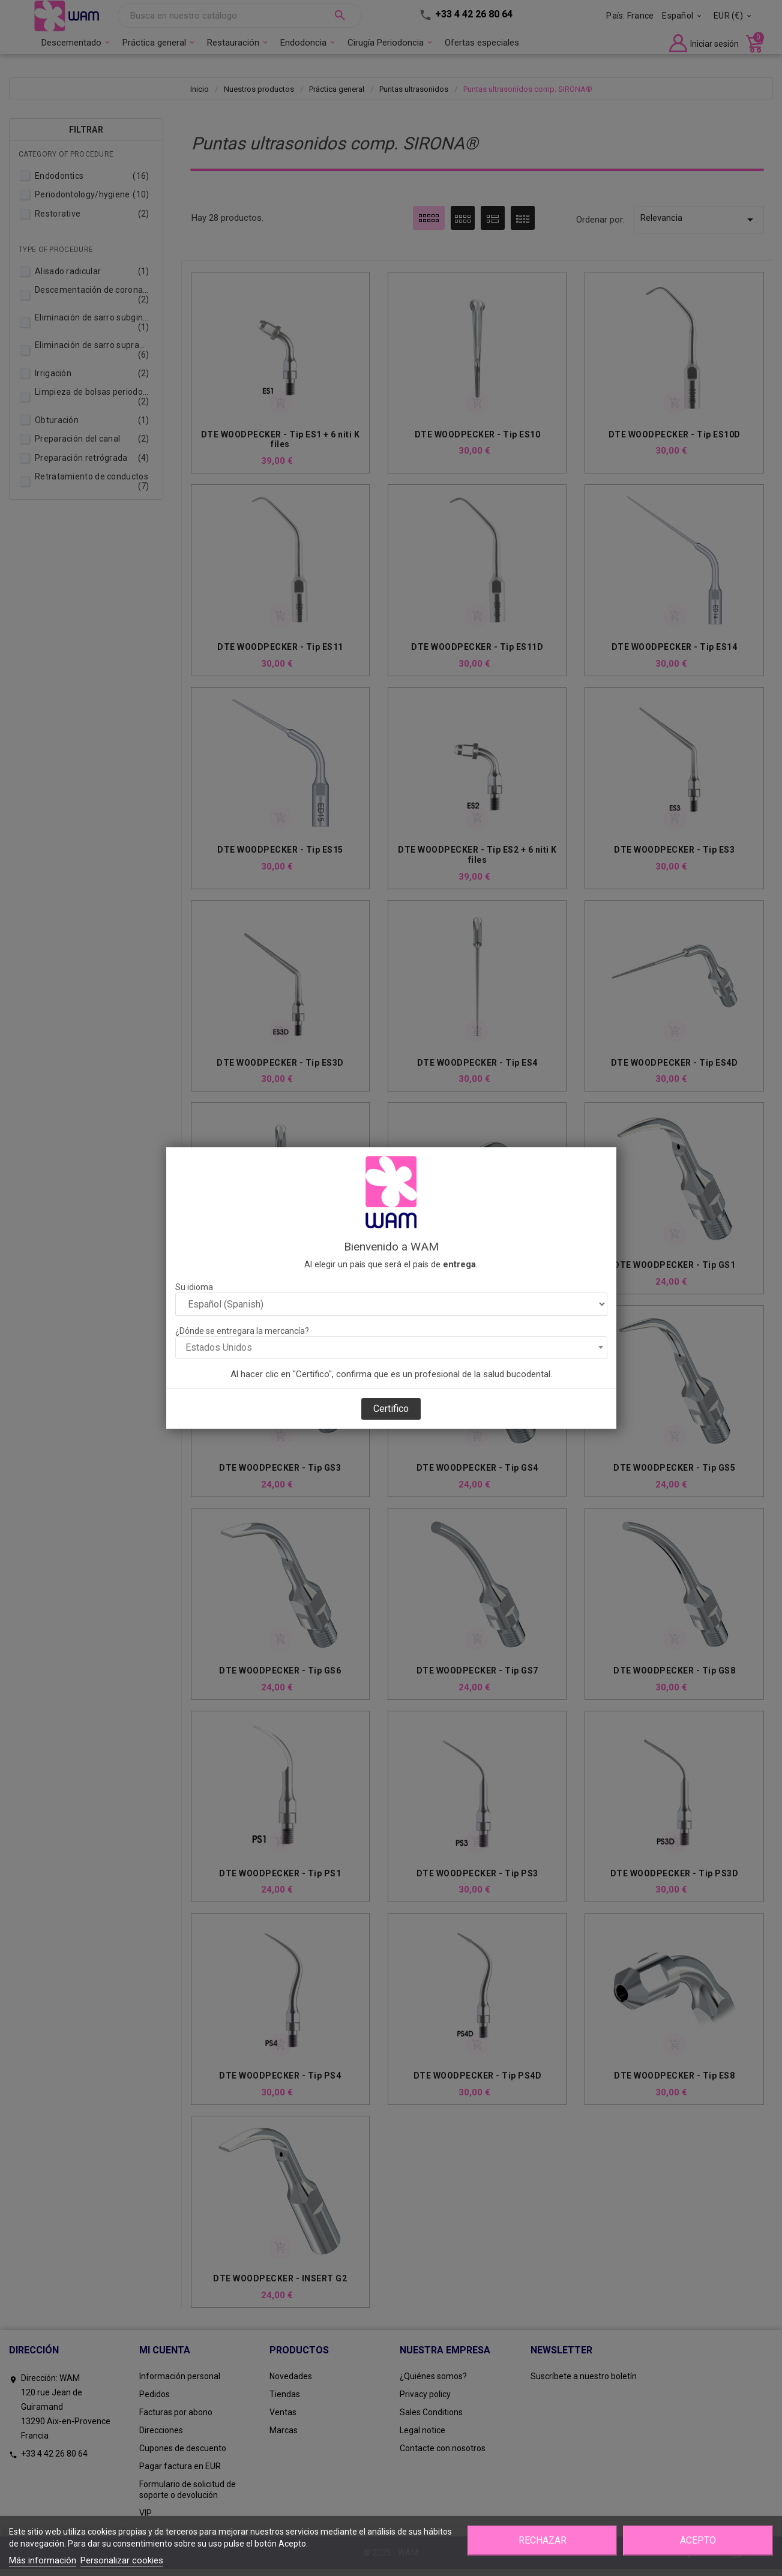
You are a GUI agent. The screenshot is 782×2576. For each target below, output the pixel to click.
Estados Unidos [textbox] (218, 1347)
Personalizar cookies (121, 2560)
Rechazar (543, 2540)
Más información (42, 2560)
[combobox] (391, 1347)
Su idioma (194, 1287)
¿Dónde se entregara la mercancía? (242, 1331)
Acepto (698, 2540)
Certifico (391, 1408)
